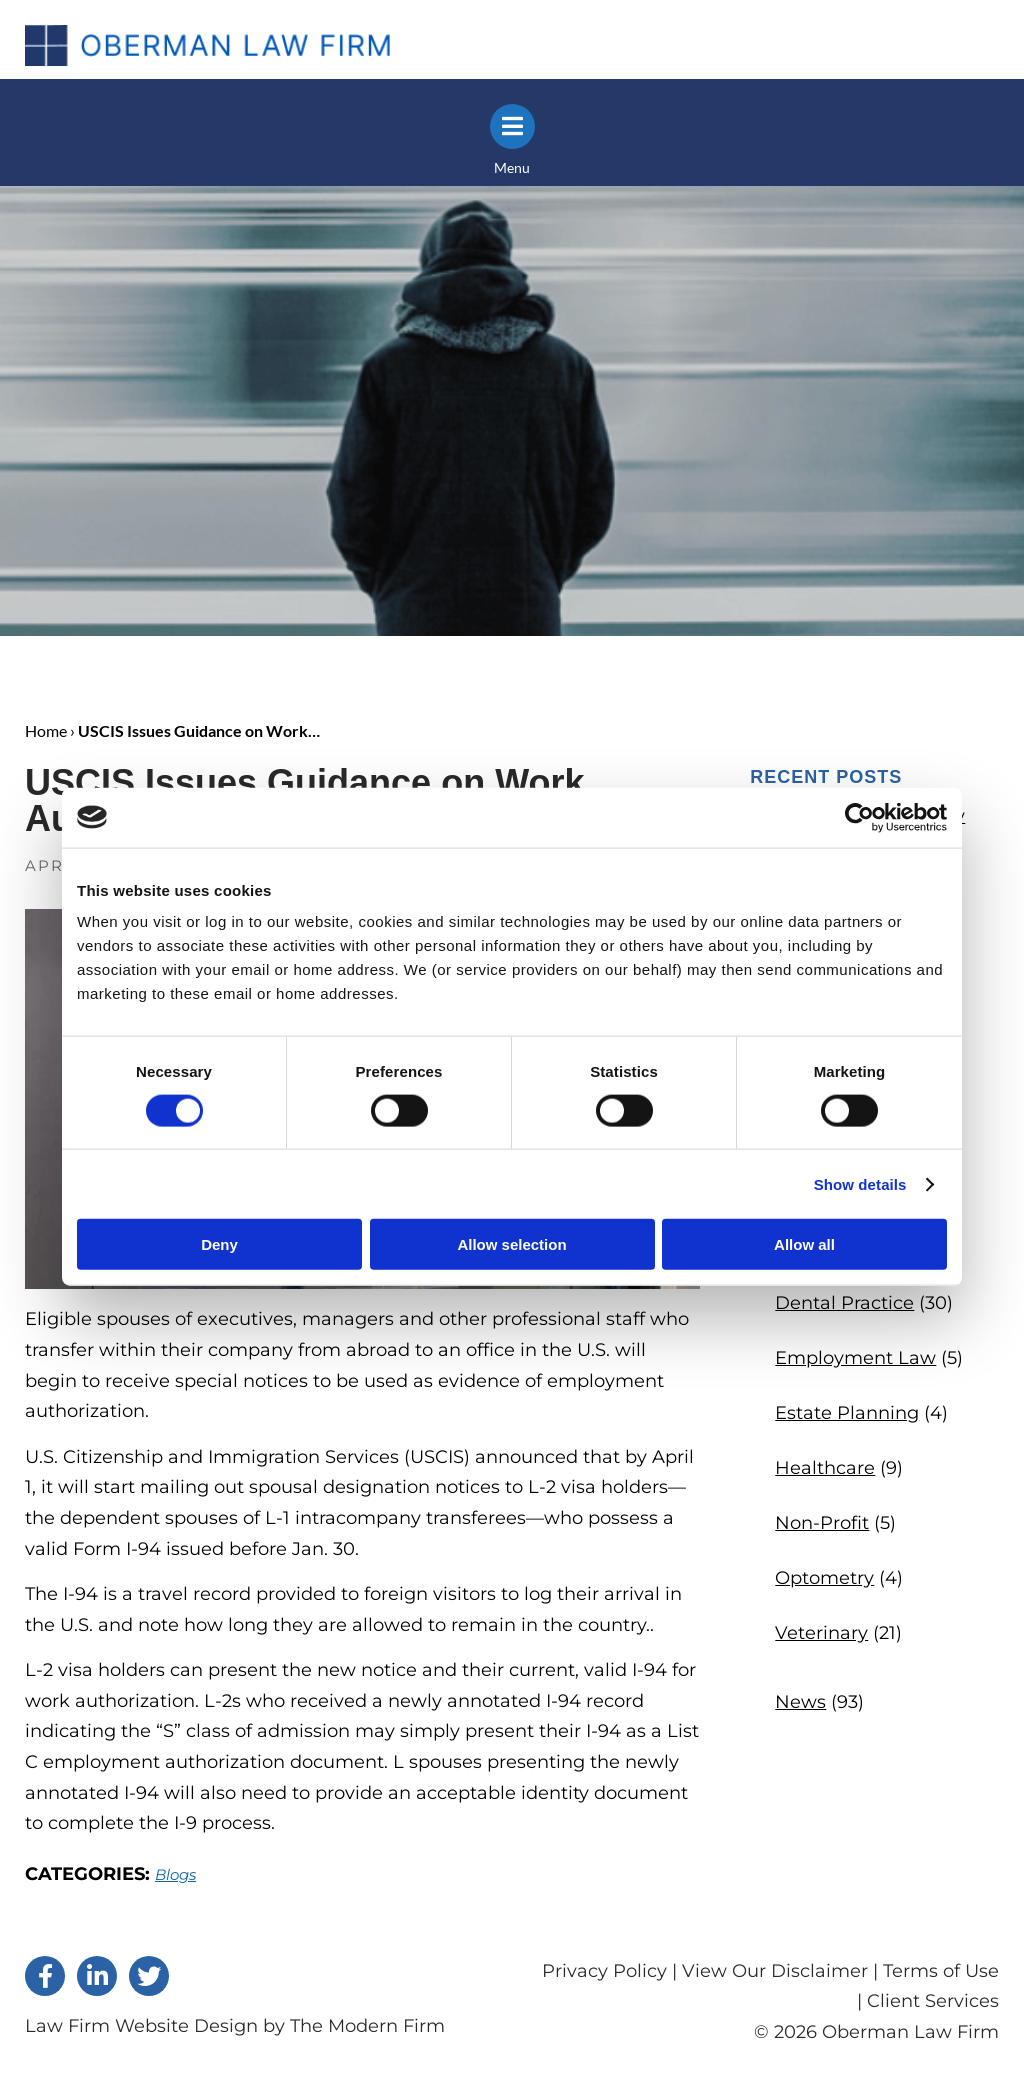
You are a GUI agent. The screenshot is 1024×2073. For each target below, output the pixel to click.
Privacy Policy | (612, 1971)
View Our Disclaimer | (780, 1971)
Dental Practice (844, 1303)
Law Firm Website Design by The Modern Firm (235, 2026)
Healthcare (825, 1468)
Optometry (824, 1578)
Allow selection (511, 1244)
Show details (860, 1183)
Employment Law (855, 1358)
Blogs (175, 1874)
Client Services (933, 2001)
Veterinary (821, 1633)
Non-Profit (822, 1523)
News (800, 1702)
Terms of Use (941, 1971)
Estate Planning (847, 1413)
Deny (219, 1244)
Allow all (804, 1244)
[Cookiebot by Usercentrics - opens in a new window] (859, 817)
